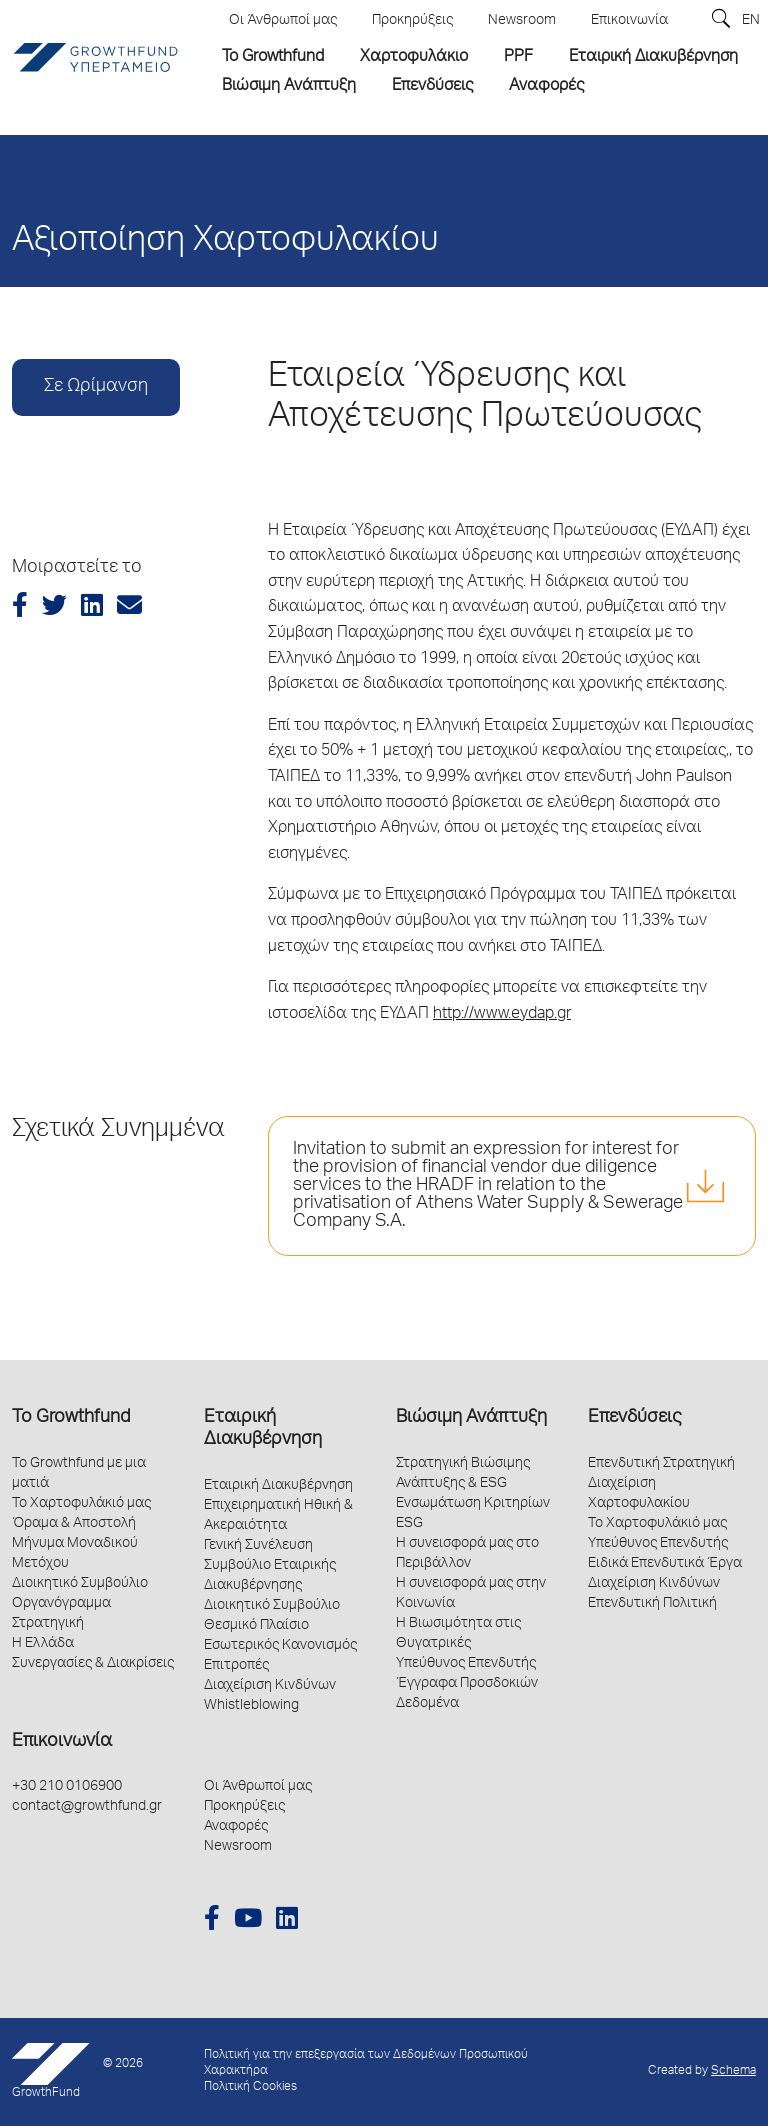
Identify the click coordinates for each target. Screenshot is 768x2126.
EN (751, 21)
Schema (733, 2071)
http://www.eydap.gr (502, 1015)
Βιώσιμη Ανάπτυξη (471, 1418)
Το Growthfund (71, 1418)
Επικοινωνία (62, 1742)
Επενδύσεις (634, 1418)
